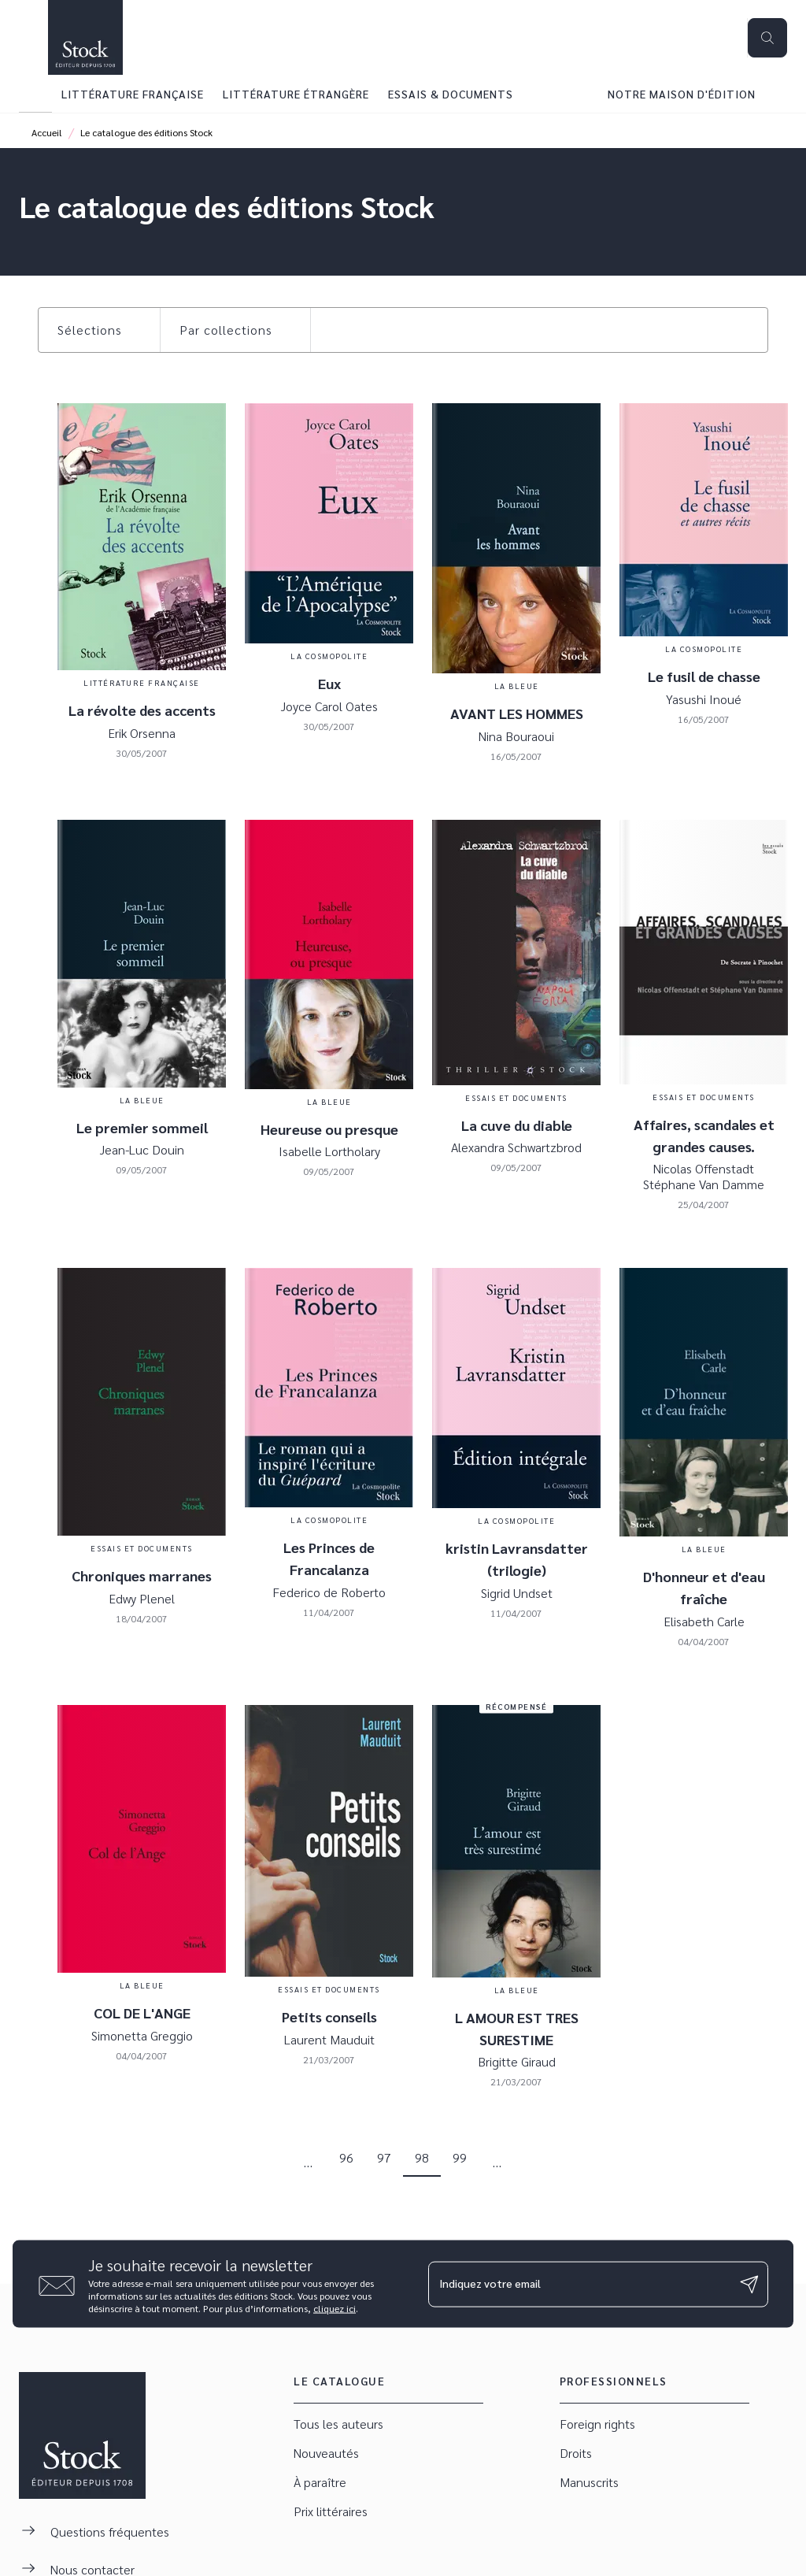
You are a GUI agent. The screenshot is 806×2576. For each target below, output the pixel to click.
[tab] (35, 94)
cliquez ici (334, 2308)
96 (346, 2157)
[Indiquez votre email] (578, 2284)
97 (384, 2157)
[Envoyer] (749, 2284)
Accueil (46, 132)
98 (422, 2157)
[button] (99, 330)
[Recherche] (767, 37)
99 (460, 2157)
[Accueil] (85, 37)
